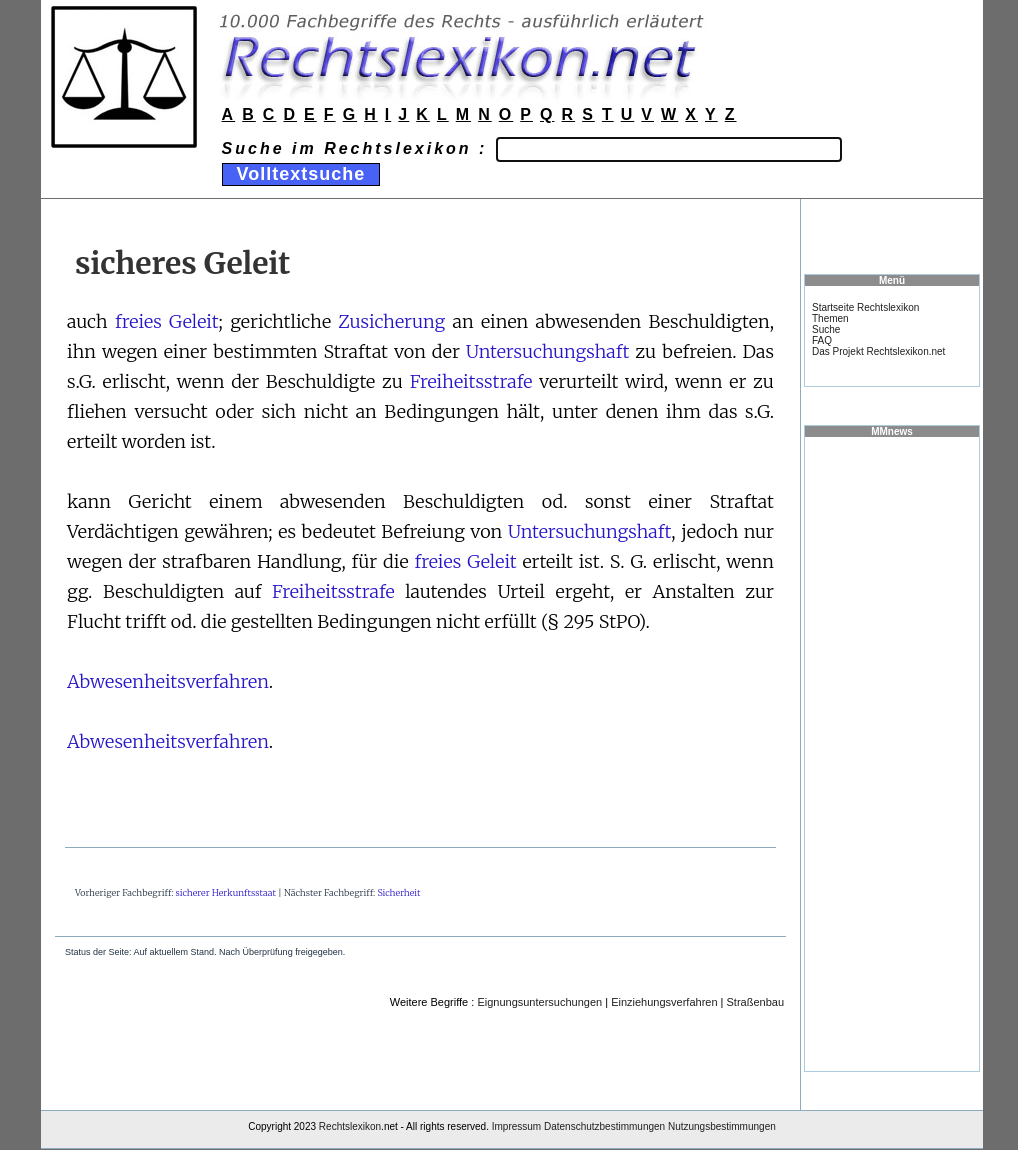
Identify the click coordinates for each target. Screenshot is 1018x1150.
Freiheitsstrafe (471, 381)
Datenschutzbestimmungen (604, 1126)
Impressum (516, 1126)
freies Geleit (167, 321)
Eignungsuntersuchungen (539, 1002)
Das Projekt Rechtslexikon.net (878, 351)
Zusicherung (391, 321)
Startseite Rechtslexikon (865, 307)
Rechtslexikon (350, 1126)
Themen (830, 318)
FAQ (822, 340)
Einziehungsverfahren (664, 1002)
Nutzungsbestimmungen (722, 1126)
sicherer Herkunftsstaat (226, 892)
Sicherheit (398, 892)
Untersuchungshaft (548, 351)
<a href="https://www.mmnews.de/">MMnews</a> (892, 753)
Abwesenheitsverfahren (168, 681)
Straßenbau (755, 1002)
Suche (826, 329)
